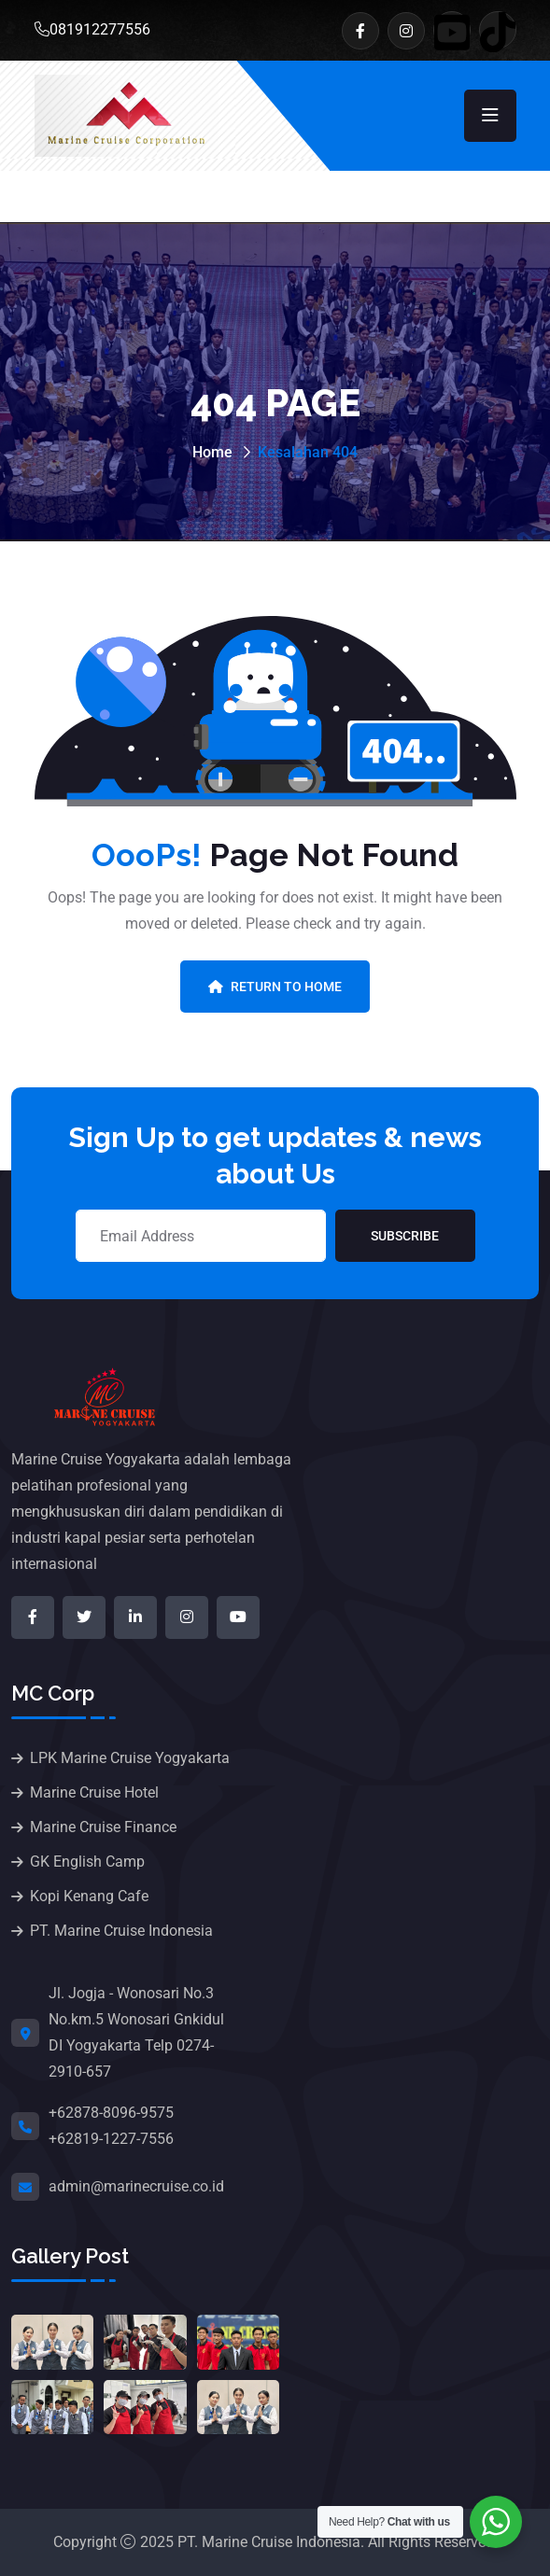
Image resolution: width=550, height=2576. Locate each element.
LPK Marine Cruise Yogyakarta (130, 1758)
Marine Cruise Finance (103, 1827)
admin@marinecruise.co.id (136, 2186)
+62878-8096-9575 (111, 2112)
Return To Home (275, 986)
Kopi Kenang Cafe (89, 1896)
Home (212, 452)
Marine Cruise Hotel (94, 1792)
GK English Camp (87, 1861)
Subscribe (405, 1235)
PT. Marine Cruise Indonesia (121, 1930)
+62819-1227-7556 (111, 2139)
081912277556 (92, 29)
